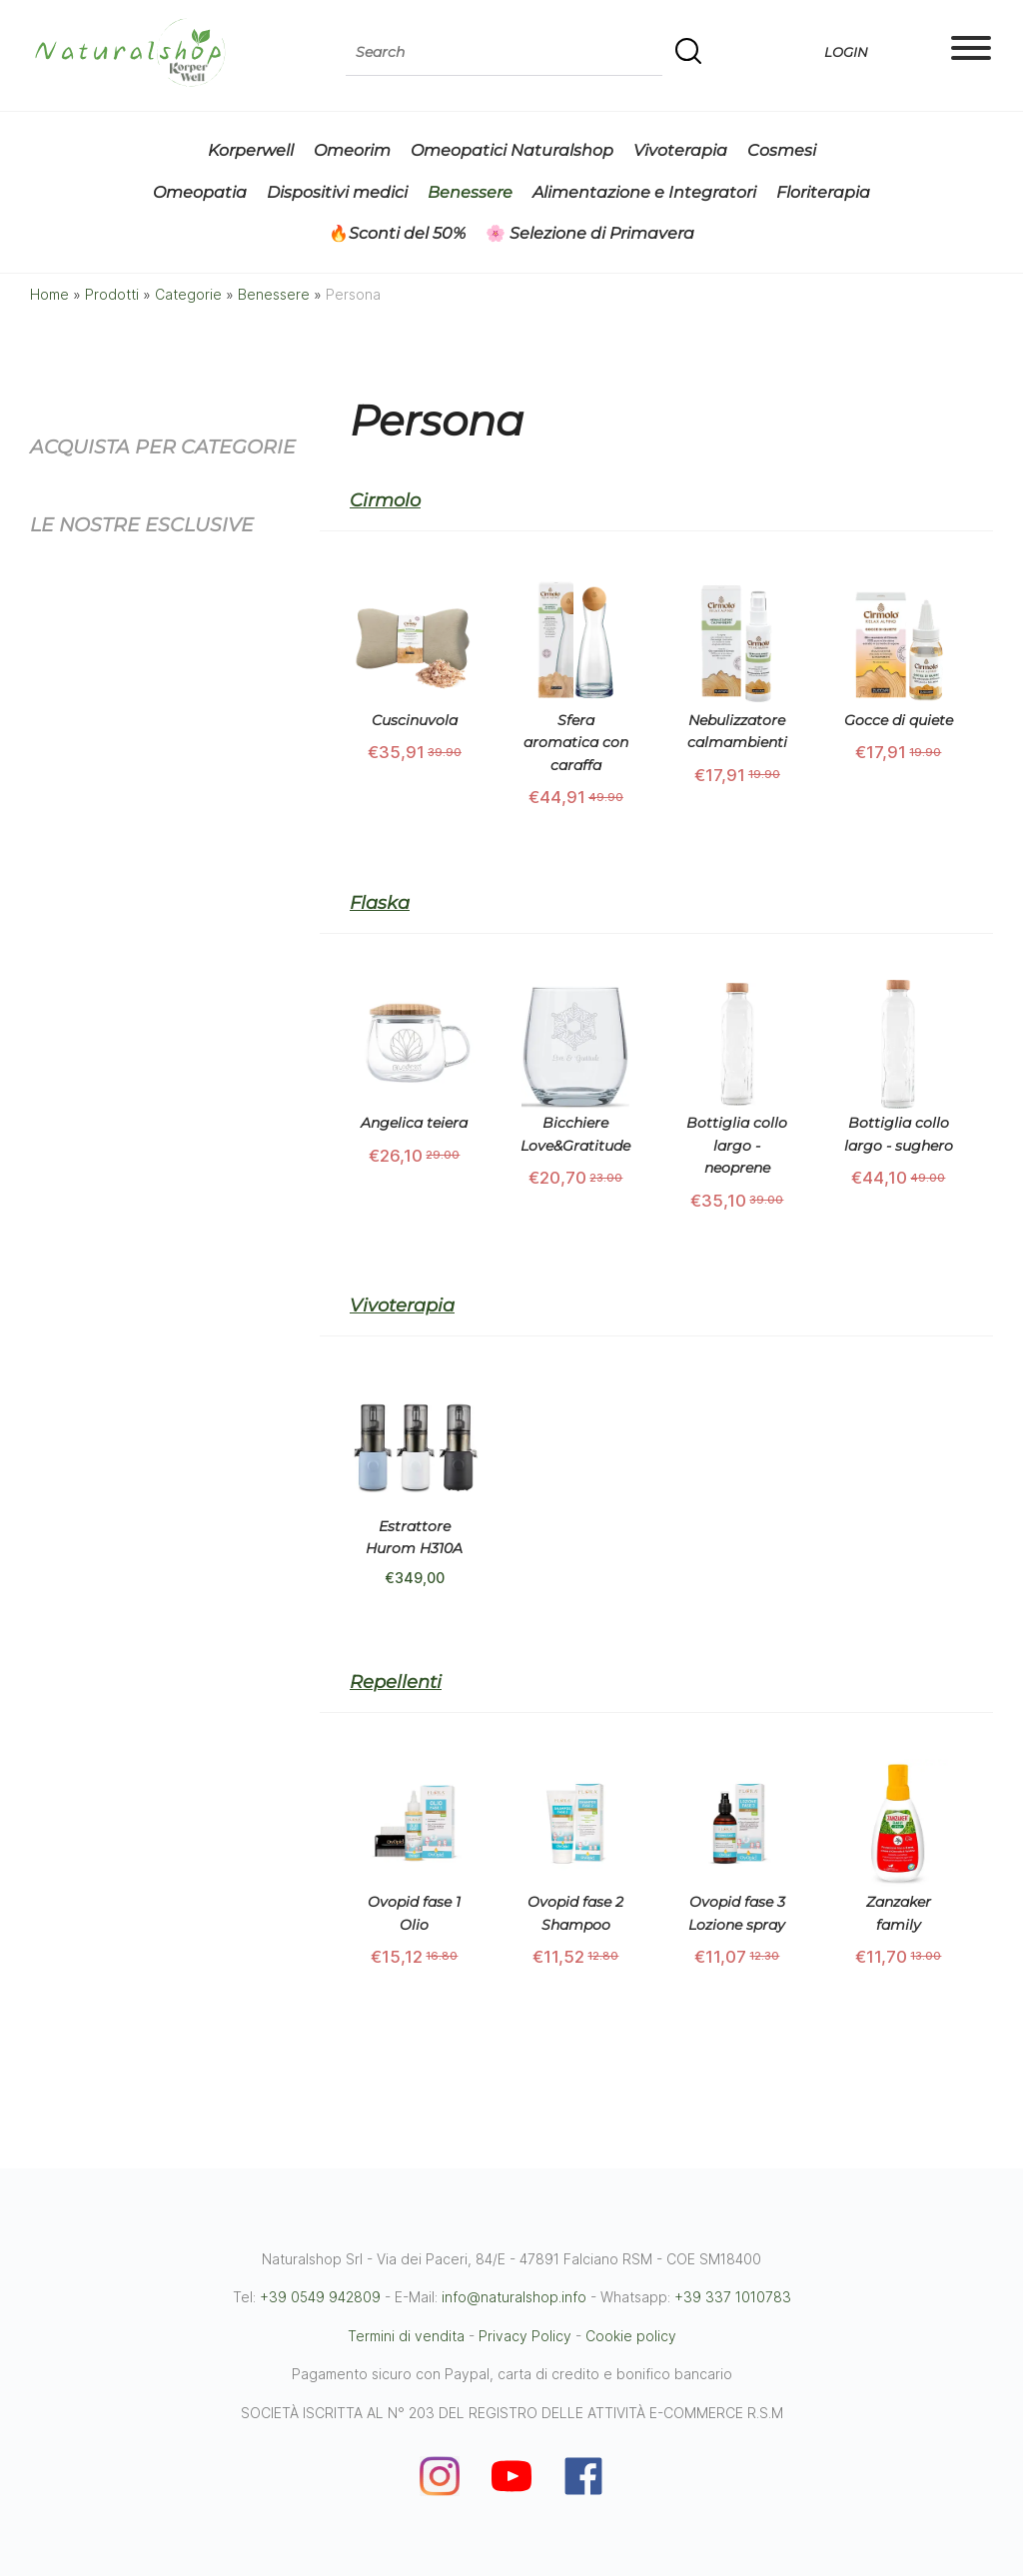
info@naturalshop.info (514, 2296)
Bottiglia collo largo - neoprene (736, 1145)
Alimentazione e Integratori (644, 192)
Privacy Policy (525, 2335)
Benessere (470, 192)
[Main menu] (971, 52)
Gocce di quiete (898, 720)
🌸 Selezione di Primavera (590, 233)
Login (845, 52)
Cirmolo (385, 500)
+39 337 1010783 (732, 2296)
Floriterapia (823, 192)
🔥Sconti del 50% (397, 233)
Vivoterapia (680, 150)
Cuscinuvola (415, 720)
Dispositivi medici (337, 192)
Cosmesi (781, 150)
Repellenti (396, 1682)
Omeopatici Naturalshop (512, 150)
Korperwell (251, 150)
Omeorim (352, 150)
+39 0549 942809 (320, 2296)
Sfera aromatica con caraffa (575, 742)
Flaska (380, 903)
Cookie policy (630, 2335)
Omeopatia (200, 192)
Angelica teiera (414, 1123)
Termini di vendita (406, 2335)
